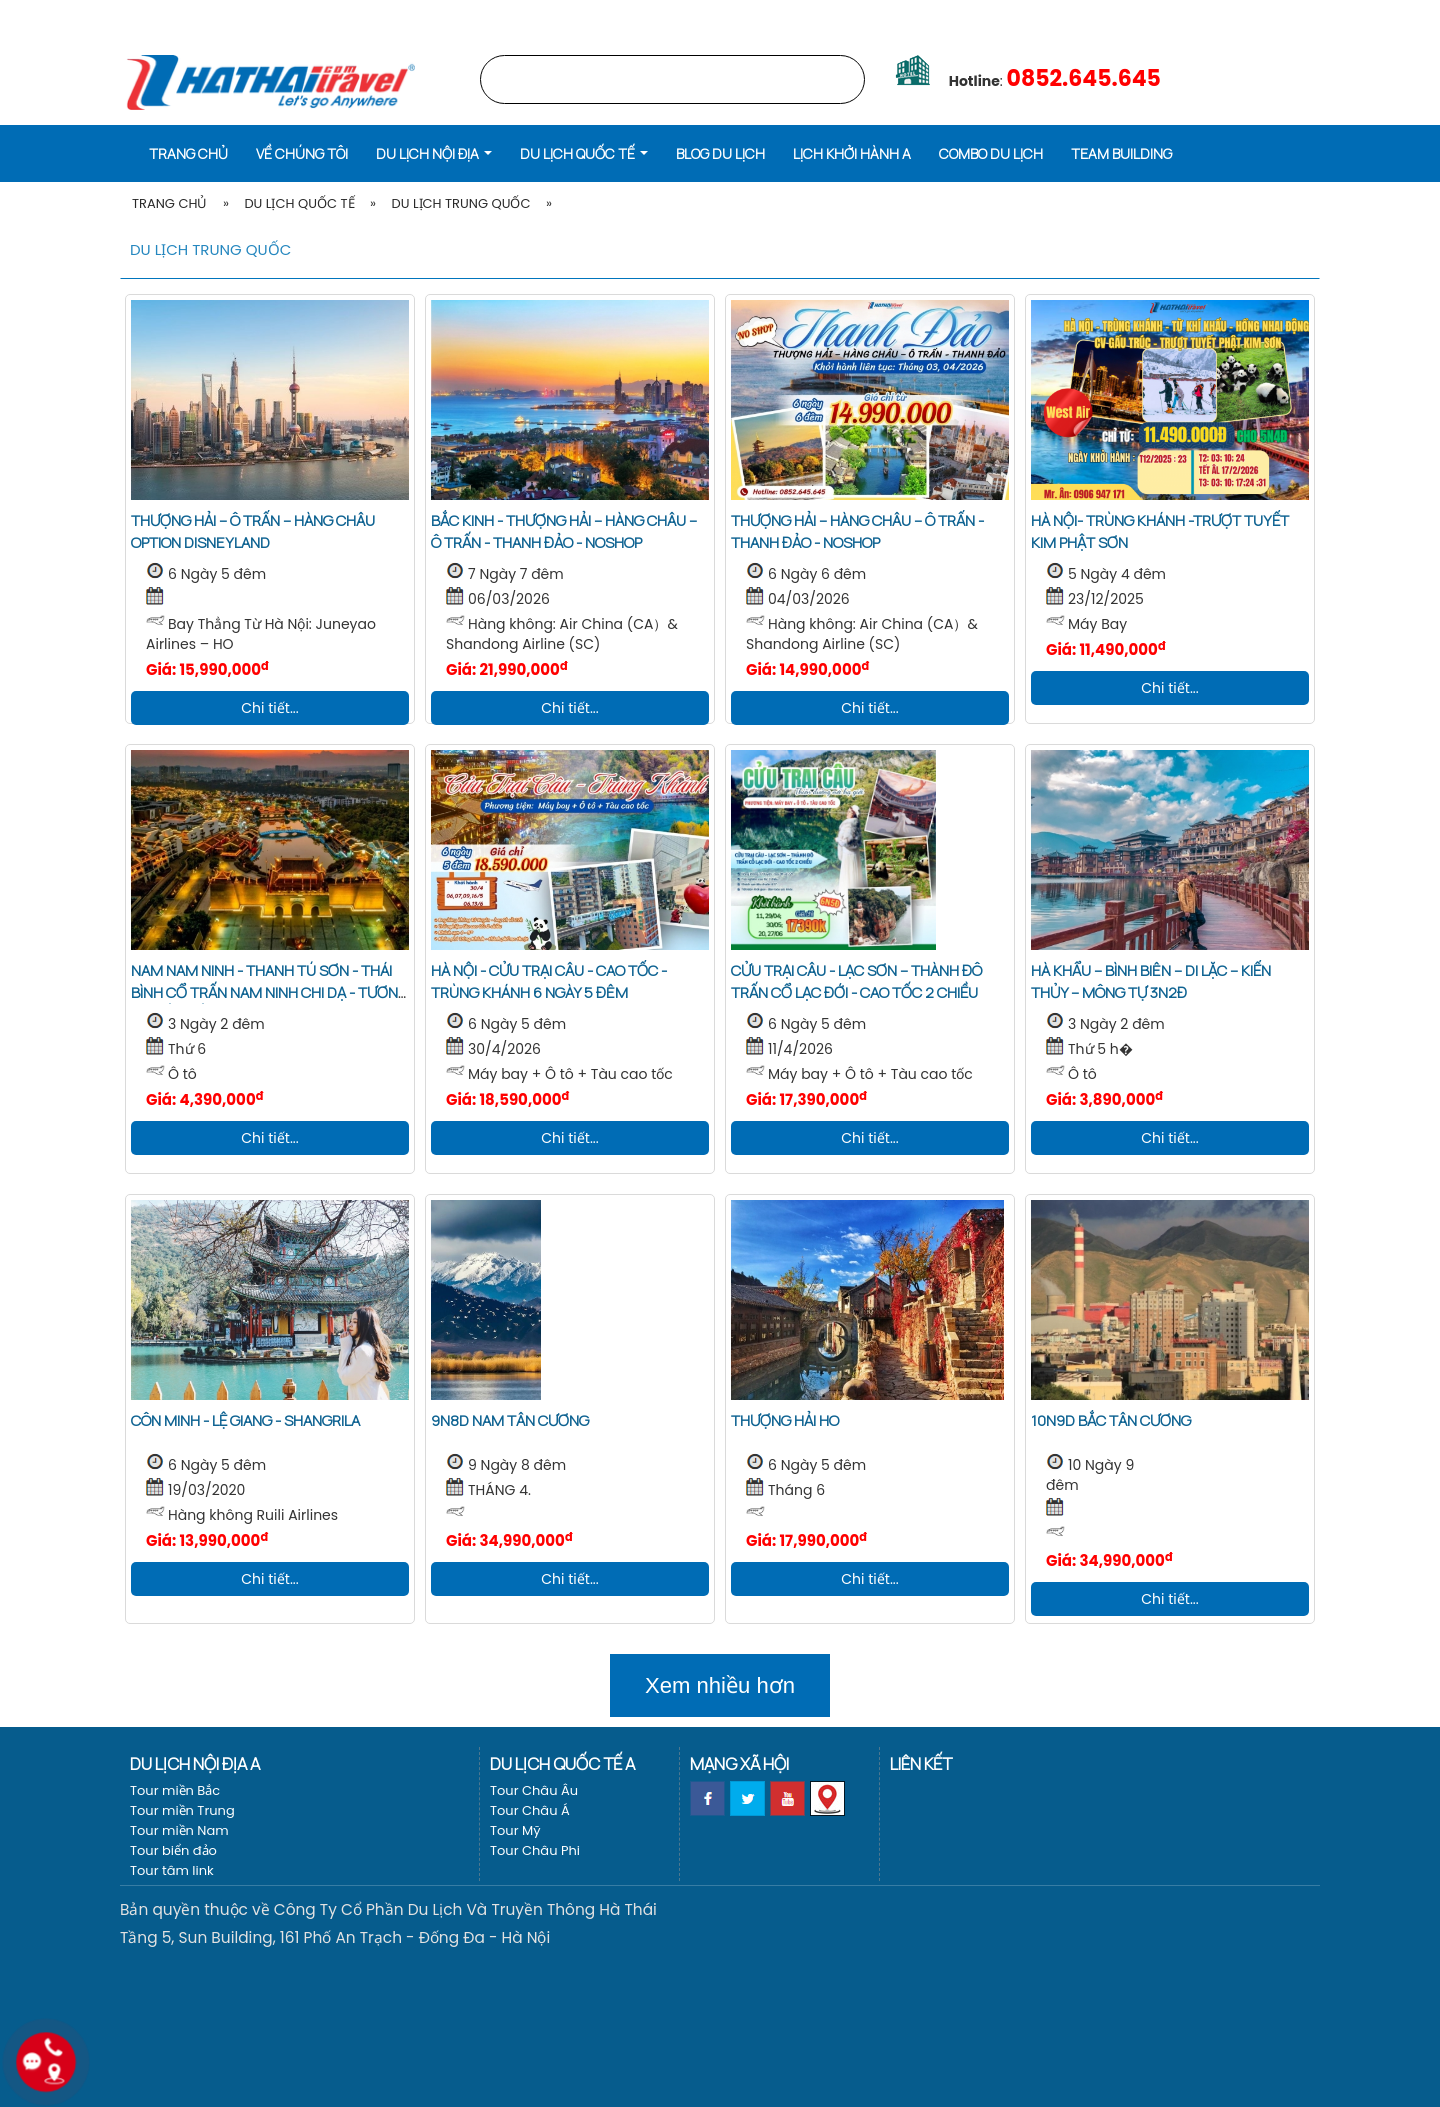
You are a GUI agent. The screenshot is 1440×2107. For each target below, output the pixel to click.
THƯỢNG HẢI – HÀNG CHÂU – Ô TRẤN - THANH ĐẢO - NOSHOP (857, 531)
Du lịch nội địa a (195, 1763)
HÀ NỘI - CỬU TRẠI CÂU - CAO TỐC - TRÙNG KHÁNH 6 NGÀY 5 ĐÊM (549, 981)
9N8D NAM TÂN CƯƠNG (510, 1420)
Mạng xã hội (739, 1763)
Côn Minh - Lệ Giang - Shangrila (245, 1420)
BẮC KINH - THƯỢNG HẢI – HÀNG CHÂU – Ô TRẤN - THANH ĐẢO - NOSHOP (564, 531)
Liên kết (921, 1763)
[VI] (1397, 14)
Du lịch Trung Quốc (460, 203)
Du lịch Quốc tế (299, 203)
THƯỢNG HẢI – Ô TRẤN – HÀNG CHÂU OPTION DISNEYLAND (253, 531)
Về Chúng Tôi (302, 153)
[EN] (1423, 14)
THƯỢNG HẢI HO (785, 1420)
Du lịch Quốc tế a (562, 1763)
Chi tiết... (269, 708)
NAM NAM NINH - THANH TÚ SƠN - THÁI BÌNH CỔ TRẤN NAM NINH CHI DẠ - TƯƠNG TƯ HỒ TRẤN (269, 992)
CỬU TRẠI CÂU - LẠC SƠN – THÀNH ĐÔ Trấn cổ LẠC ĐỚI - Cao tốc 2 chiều (856, 981)
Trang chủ (1094, 14)
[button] (434, 152)
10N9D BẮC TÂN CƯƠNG (1111, 1420)
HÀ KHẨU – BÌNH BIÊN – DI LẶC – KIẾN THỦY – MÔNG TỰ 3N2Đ (1151, 981)
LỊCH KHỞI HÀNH (1191, 14)
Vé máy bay (1285, 14)
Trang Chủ (169, 203)
